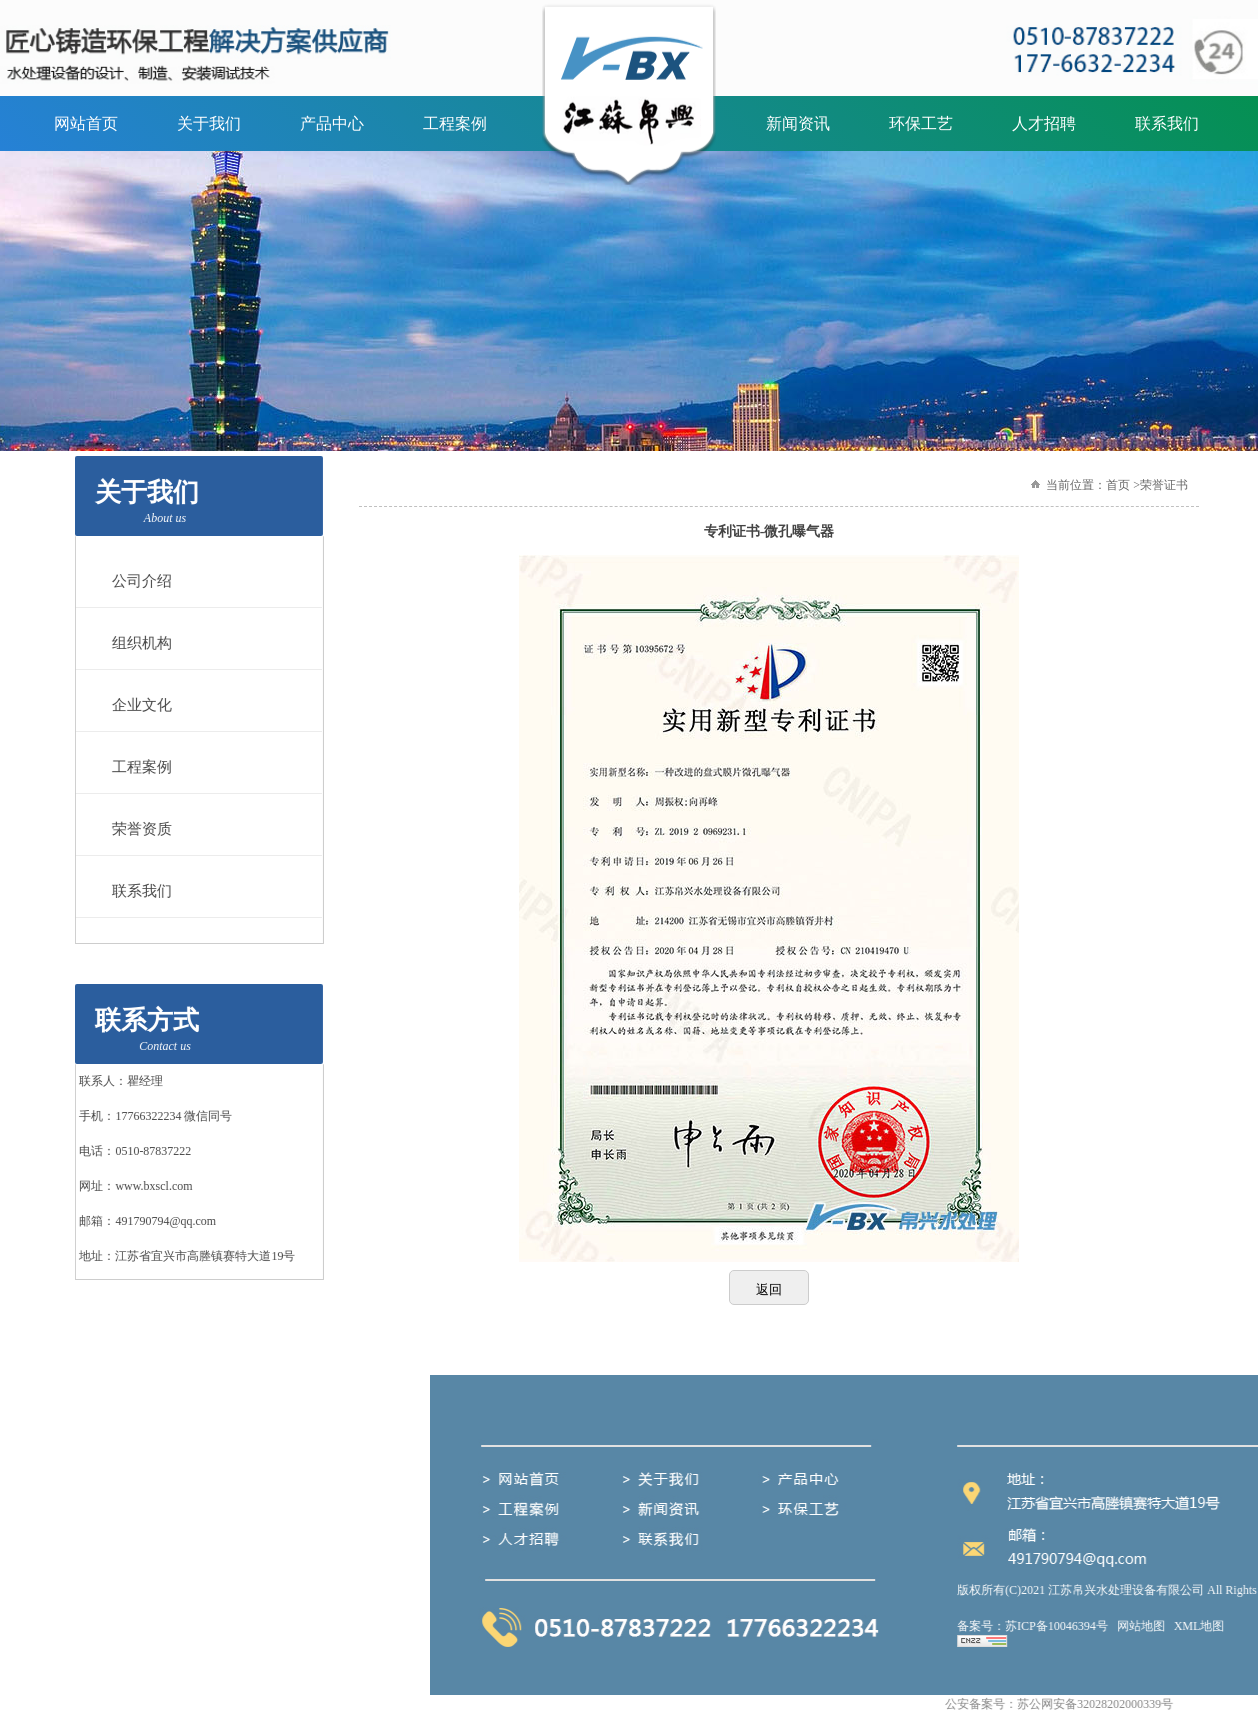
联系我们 (1167, 123)
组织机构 (137, 643)
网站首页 (86, 123)
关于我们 (209, 123)
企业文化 (137, 705)
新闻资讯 (798, 123)
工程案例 (455, 123)
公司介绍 (137, 581)
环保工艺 (921, 123)
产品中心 (332, 123)
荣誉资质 (137, 829)
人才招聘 (1044, 123)
